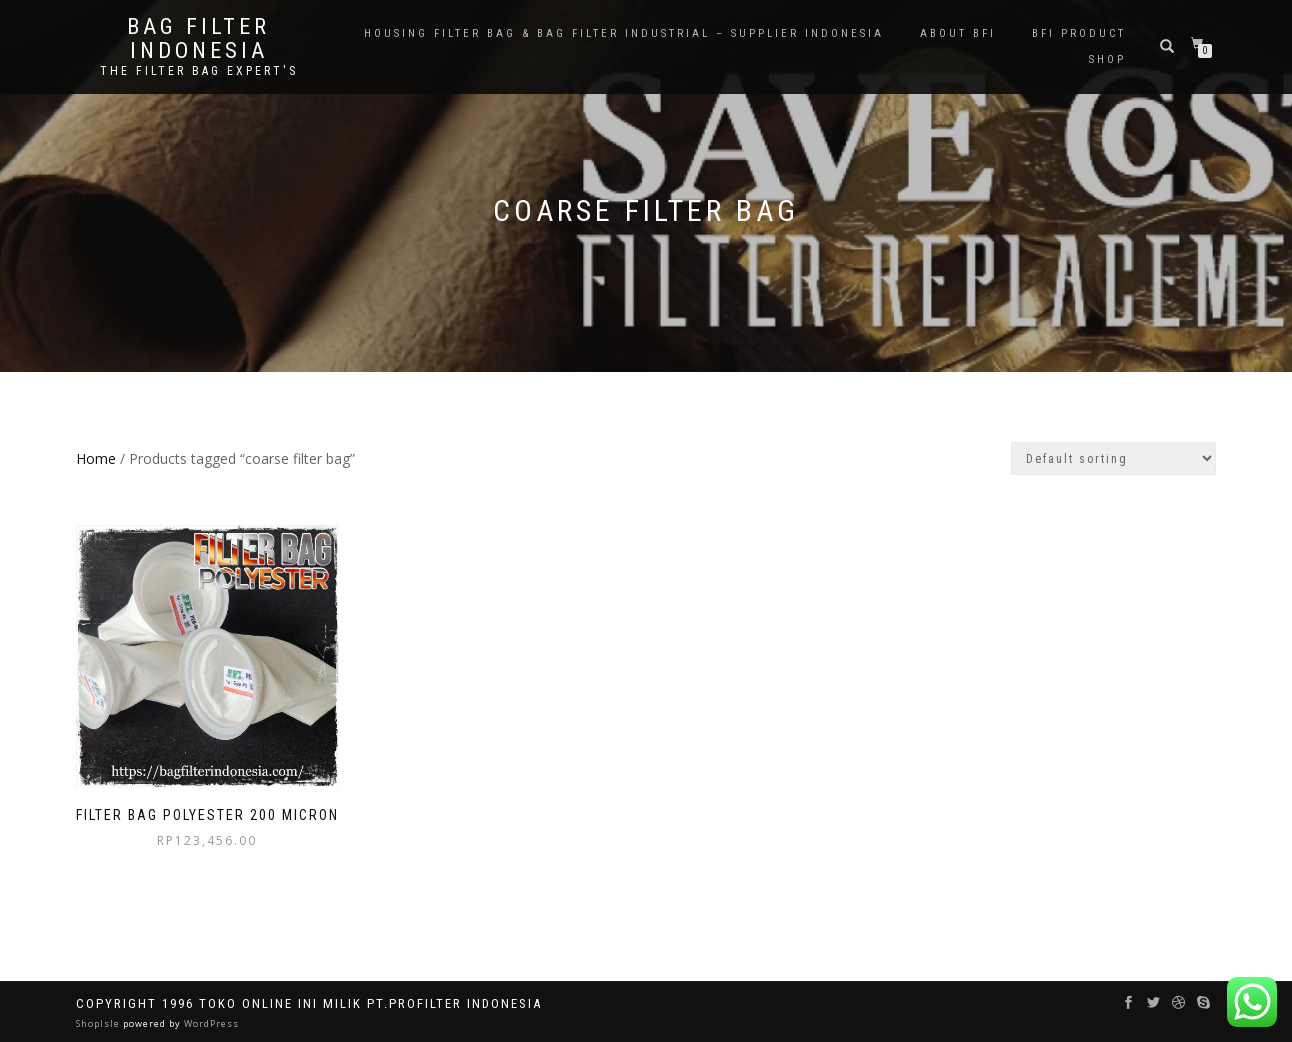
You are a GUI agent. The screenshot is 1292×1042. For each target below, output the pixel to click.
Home (96, 458)
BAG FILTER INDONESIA (198, 39)
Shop (1107, 59)
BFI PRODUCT (1079, 33)
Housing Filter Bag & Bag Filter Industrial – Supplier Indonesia (624, 33)
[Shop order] (1113, 458)
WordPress (210, 1023)
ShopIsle (99, 1023)
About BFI (958, 33)
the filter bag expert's (199, 71)
